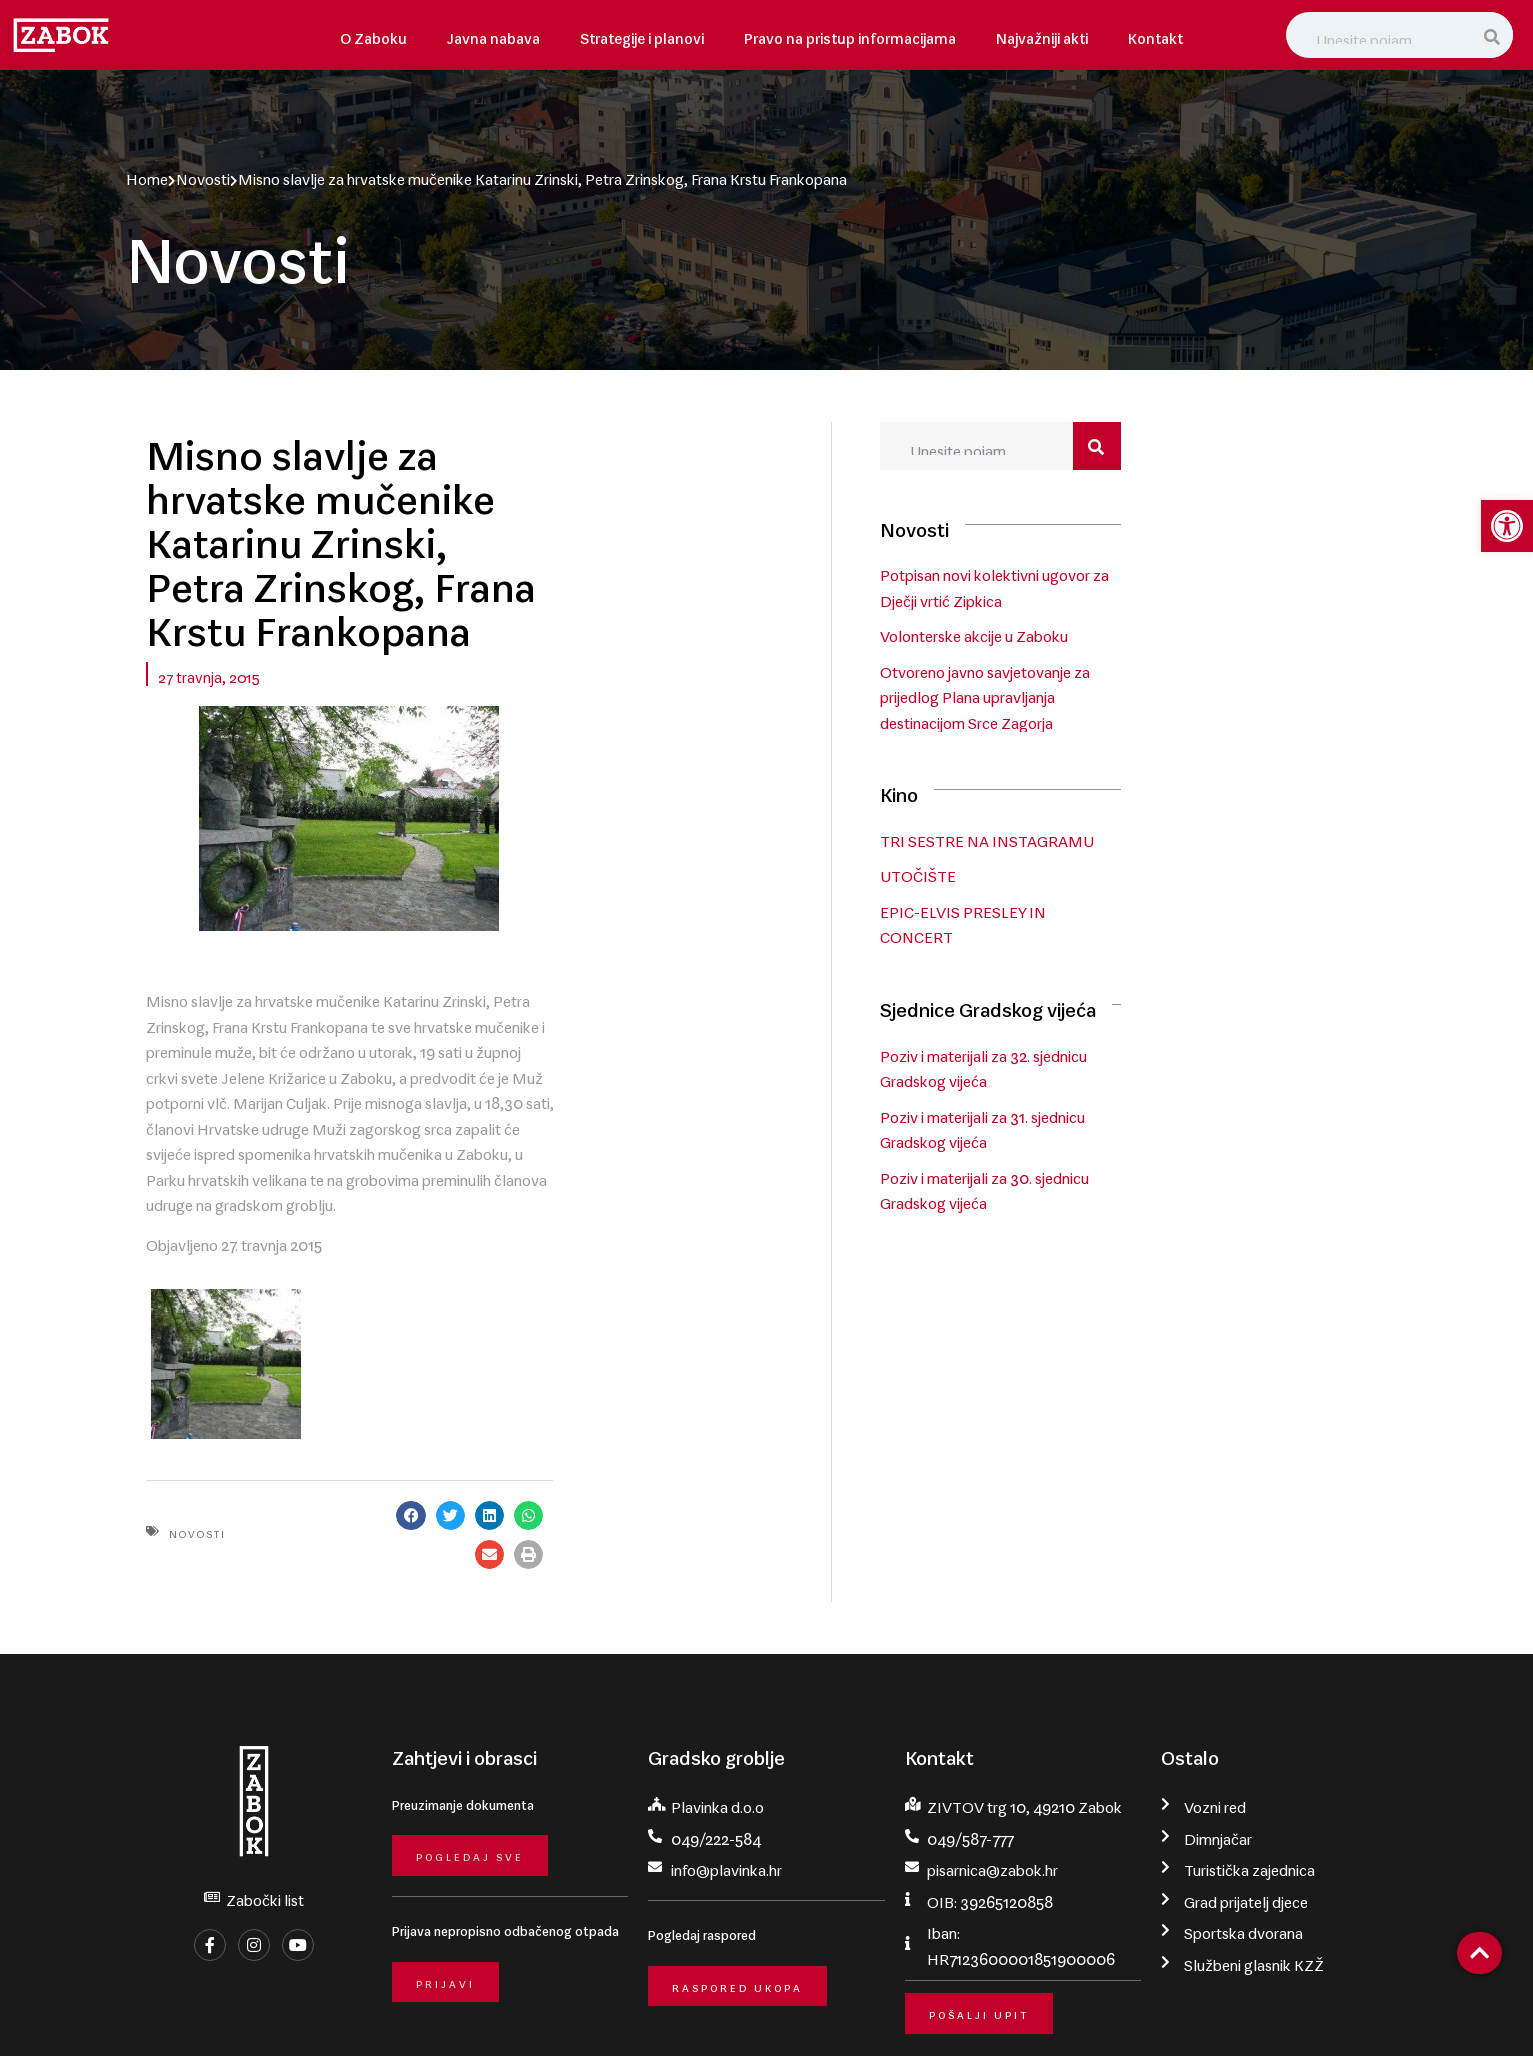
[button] (725, 1333)
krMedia (1380, 2013)
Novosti (203, 175)
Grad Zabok (263, 2013)
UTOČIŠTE (1094, 877)
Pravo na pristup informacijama (850, 34)
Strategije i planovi (642, 34)
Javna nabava (493, 34)
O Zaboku (373, 34)
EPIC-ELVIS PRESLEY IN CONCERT (1177, 913)
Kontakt (1155, 34)
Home (147, 175)
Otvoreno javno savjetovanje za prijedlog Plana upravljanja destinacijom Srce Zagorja (1192, 701)
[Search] (1494, 35)
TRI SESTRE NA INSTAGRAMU (1163, 842)
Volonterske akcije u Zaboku (1150, 640)
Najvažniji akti (1042, 34)
